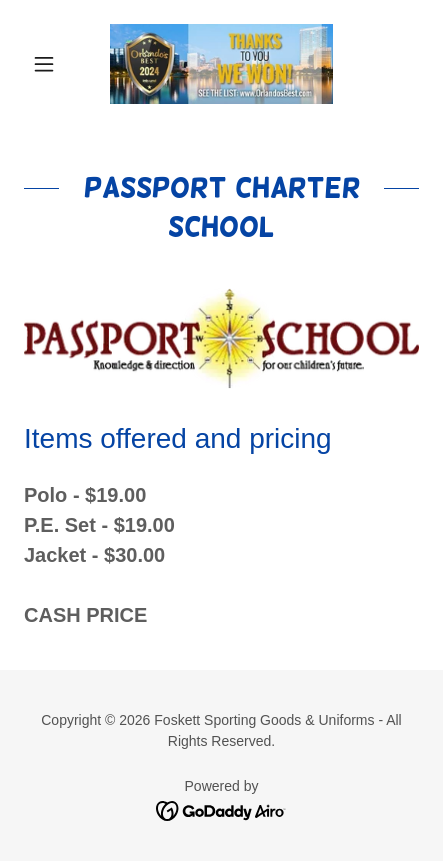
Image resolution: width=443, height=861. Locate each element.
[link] (221, 64)
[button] (53, 64)
